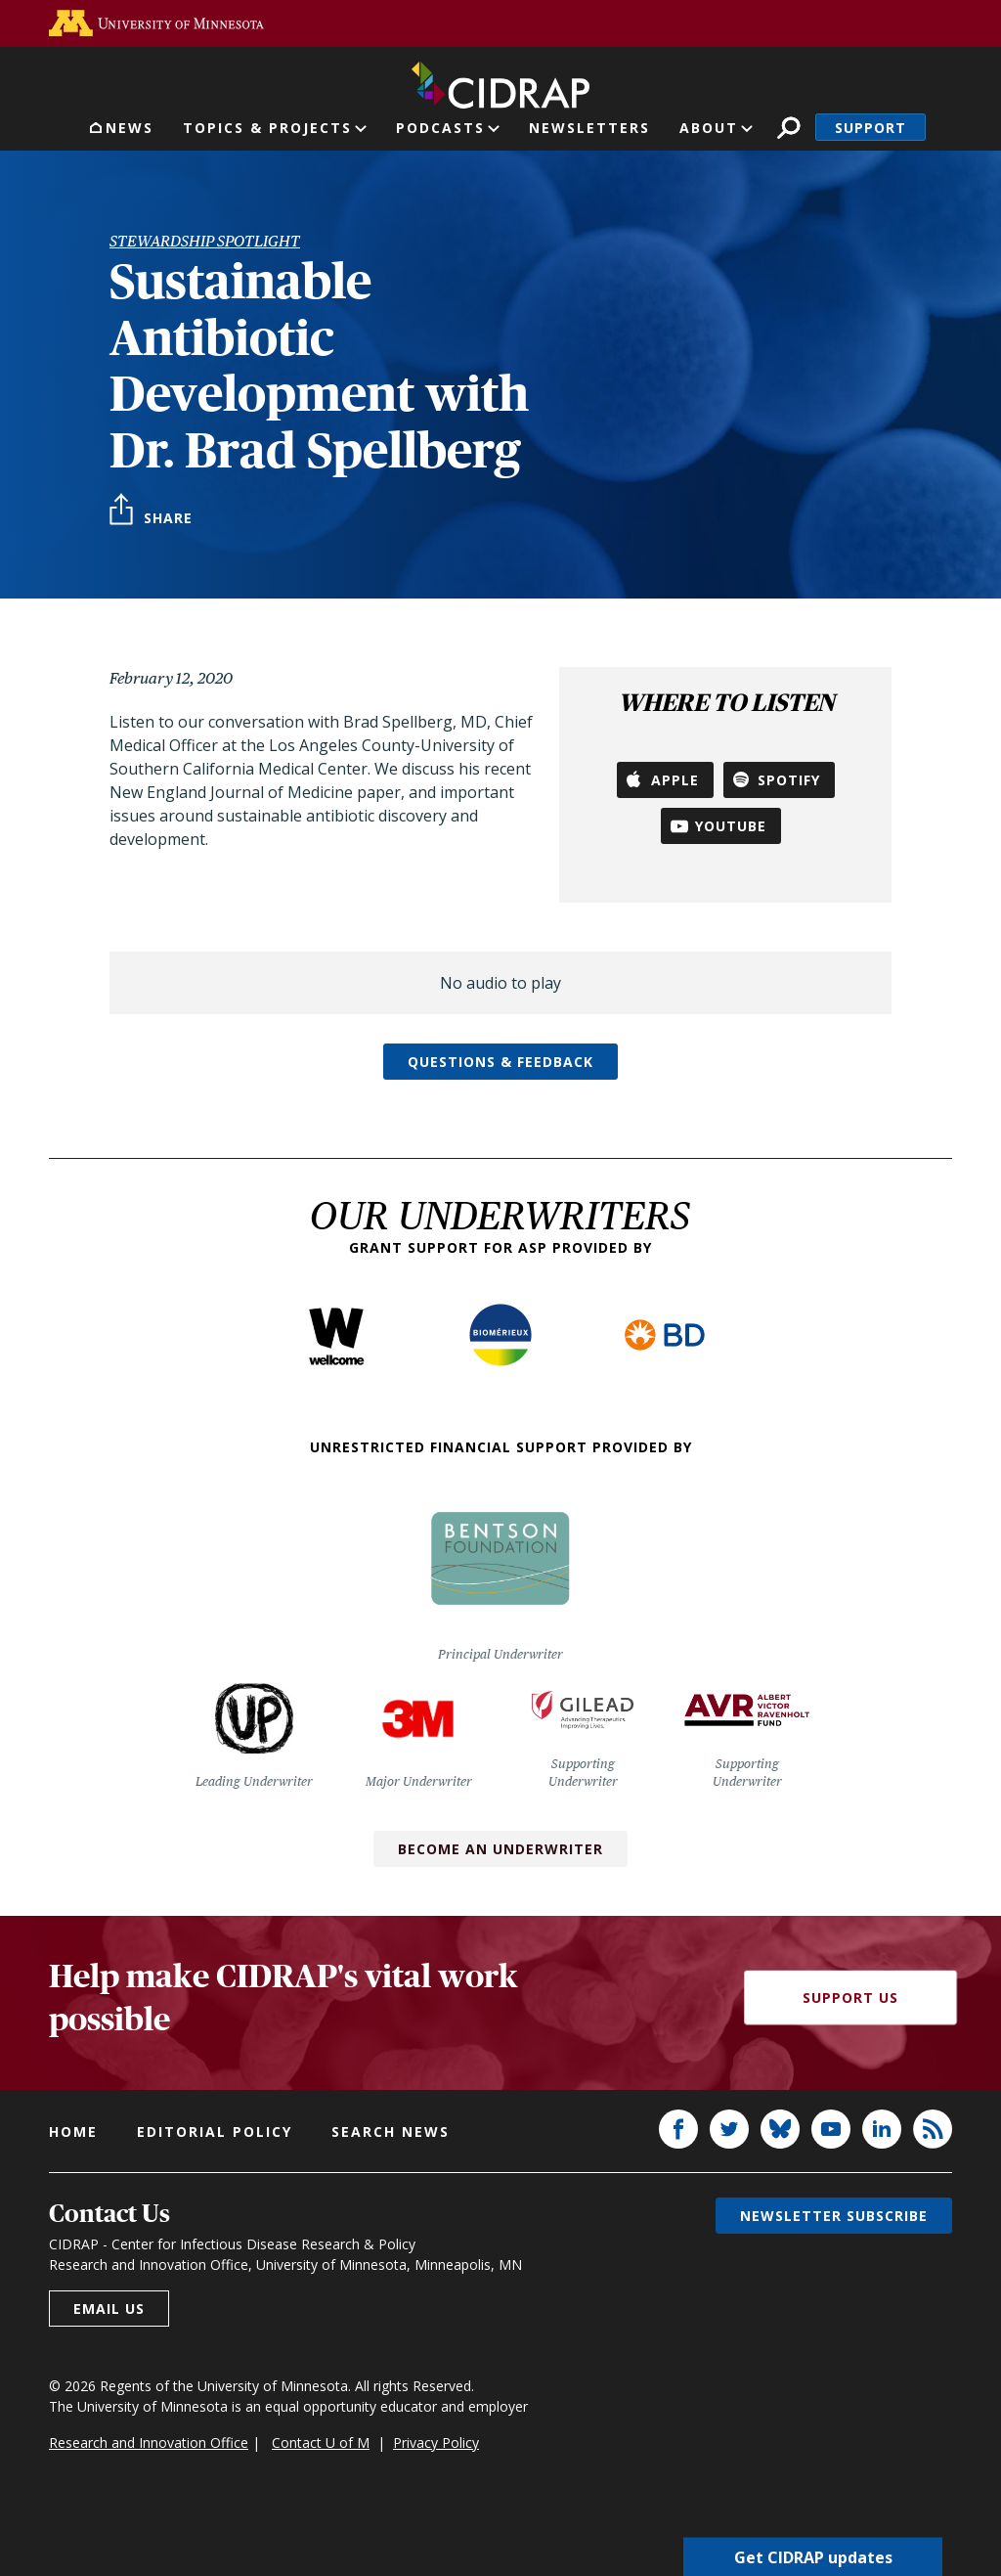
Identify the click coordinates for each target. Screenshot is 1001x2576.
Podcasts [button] (440, 127)
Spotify (789, 780)
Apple (675, 780)
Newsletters (589, 127)
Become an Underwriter (500, 1849)
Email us (109, 2308)
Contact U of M (321, 2442)
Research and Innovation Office (148, 2442)
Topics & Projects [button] (267, 127)
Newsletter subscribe (834, 2215)
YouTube (730, 826)
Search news (390, 2131)
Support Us (850, 1997)
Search (788, 127)
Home (73, 2131)
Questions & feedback (500, 1061)
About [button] (708, 127)
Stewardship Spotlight (204, 241)
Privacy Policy (436, 2442)
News (129, 127)
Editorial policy (214, 2131)
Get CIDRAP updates (813, 2556)
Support (870, 127)
